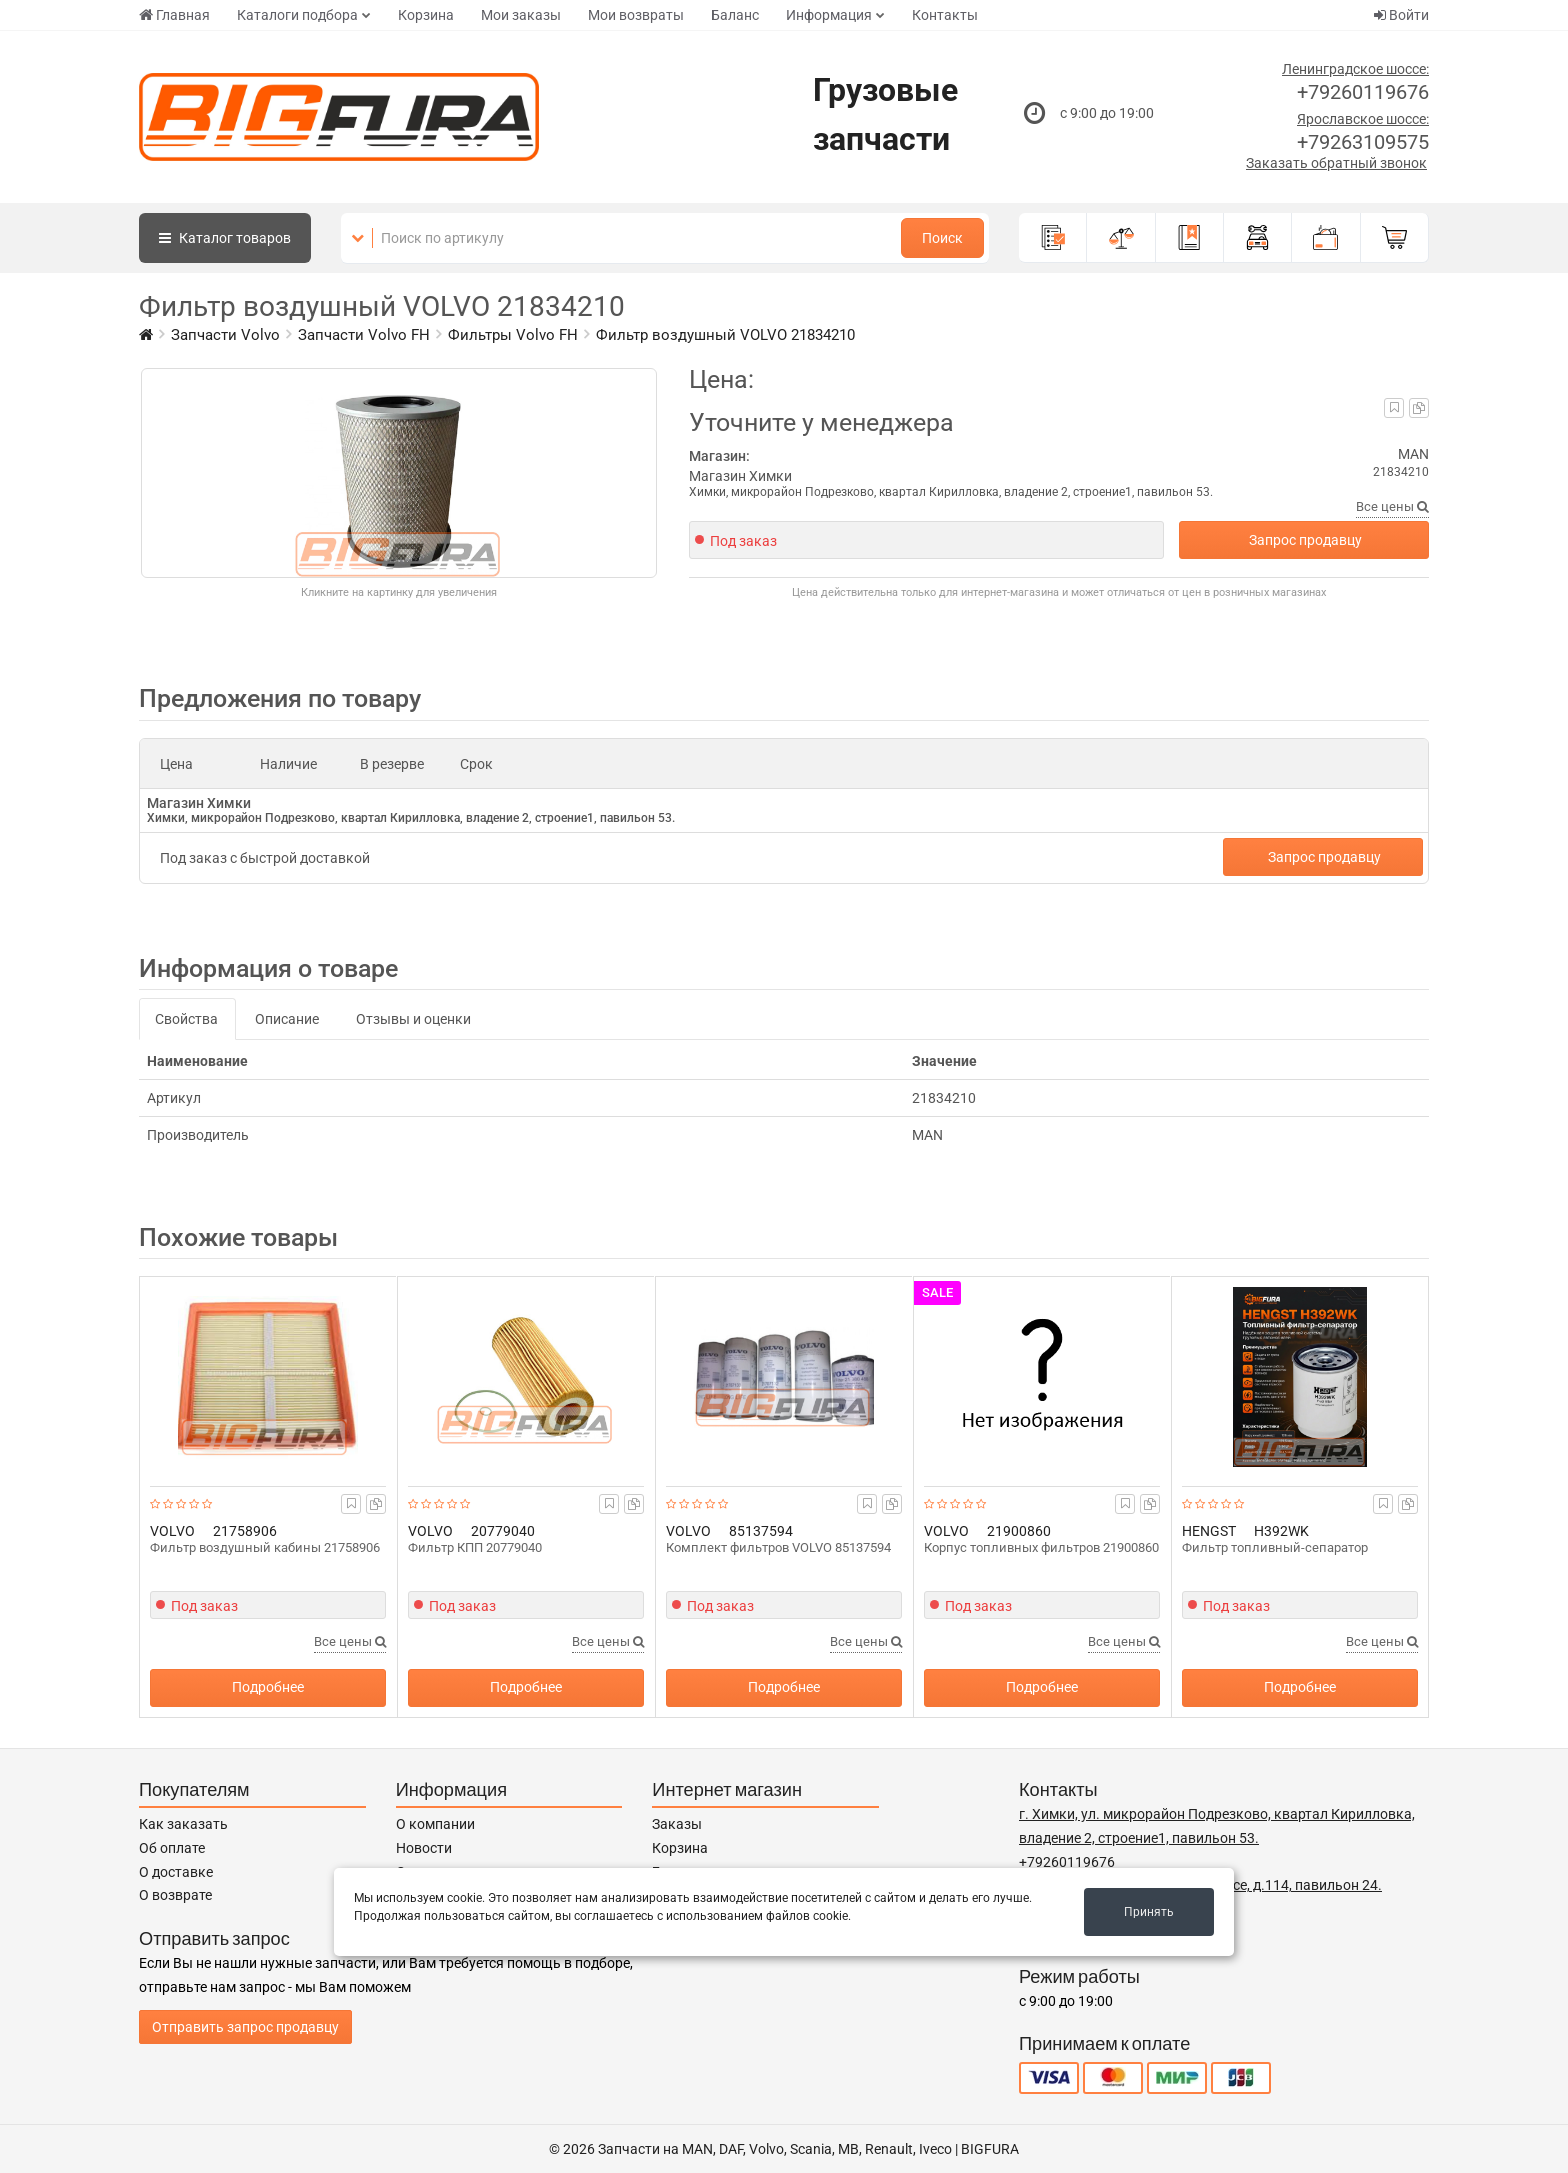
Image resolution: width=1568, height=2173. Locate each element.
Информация (829, 15)
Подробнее (268, 1687)
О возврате (175, 1895)
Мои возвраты (636, 15)
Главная (174, 15)
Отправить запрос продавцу (245, 2027)
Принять (1149, 1912)
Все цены (1392, 506)
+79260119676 (1363, 92)
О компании (435, 1824)
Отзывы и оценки (413, 1019)
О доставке (176, 1872)
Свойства (186, 1019)
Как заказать (183, 1824)
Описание (287, 1019)
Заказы (677, 1824)
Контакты (945, 15)
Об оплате (172, 1848)
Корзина (426, 15)
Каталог (225, 238)
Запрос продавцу (1305, 540)
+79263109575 (1363, 142)
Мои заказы (521, 15)
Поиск (942, 238)
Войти (1401, 15)
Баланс (735, 15)
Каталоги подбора (297, 15)
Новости (424, 1848)
